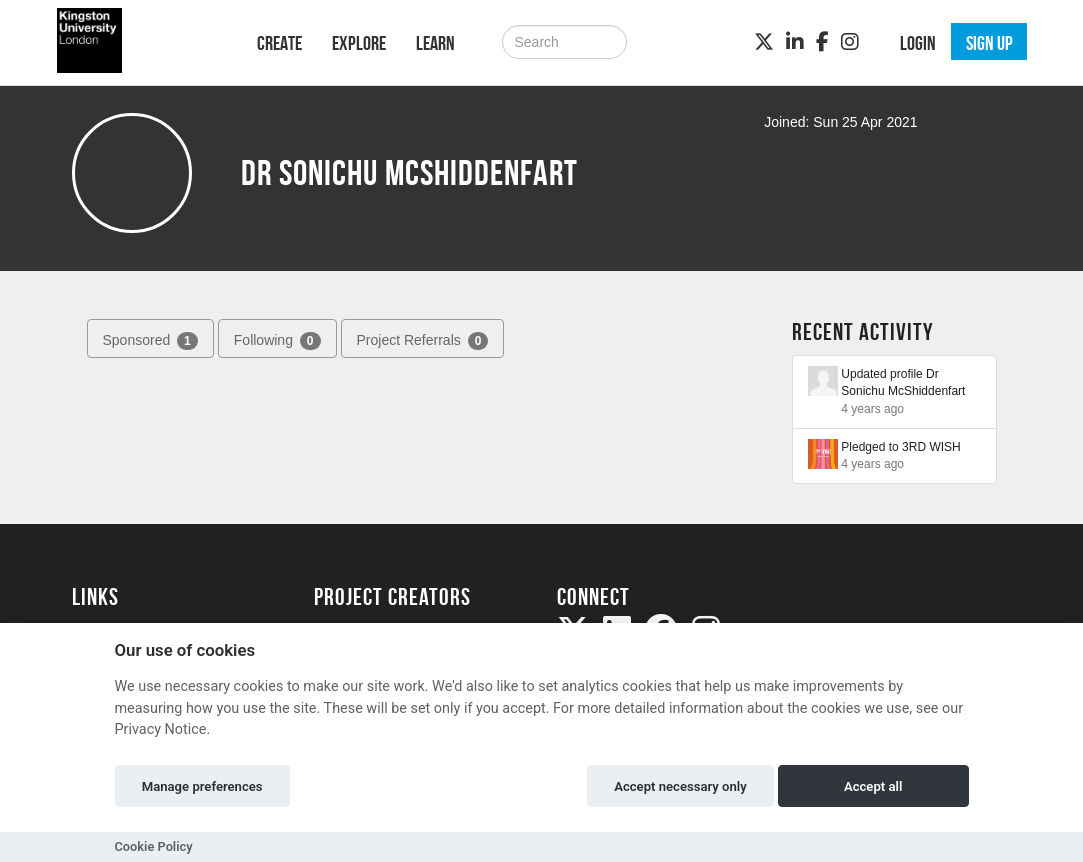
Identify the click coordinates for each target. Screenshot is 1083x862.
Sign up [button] (989, 43)
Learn (435, 43)
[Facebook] (822, 42)
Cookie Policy (154, 846)
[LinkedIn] (795, 42)
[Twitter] (764, 42)
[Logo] (138, 40)
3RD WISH (931, 447)
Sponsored (150, 341)
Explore (359, 43)
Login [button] (918, 43)
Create (279, 43)
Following (277, 341)
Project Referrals (423, 341)
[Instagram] (850, 42)
